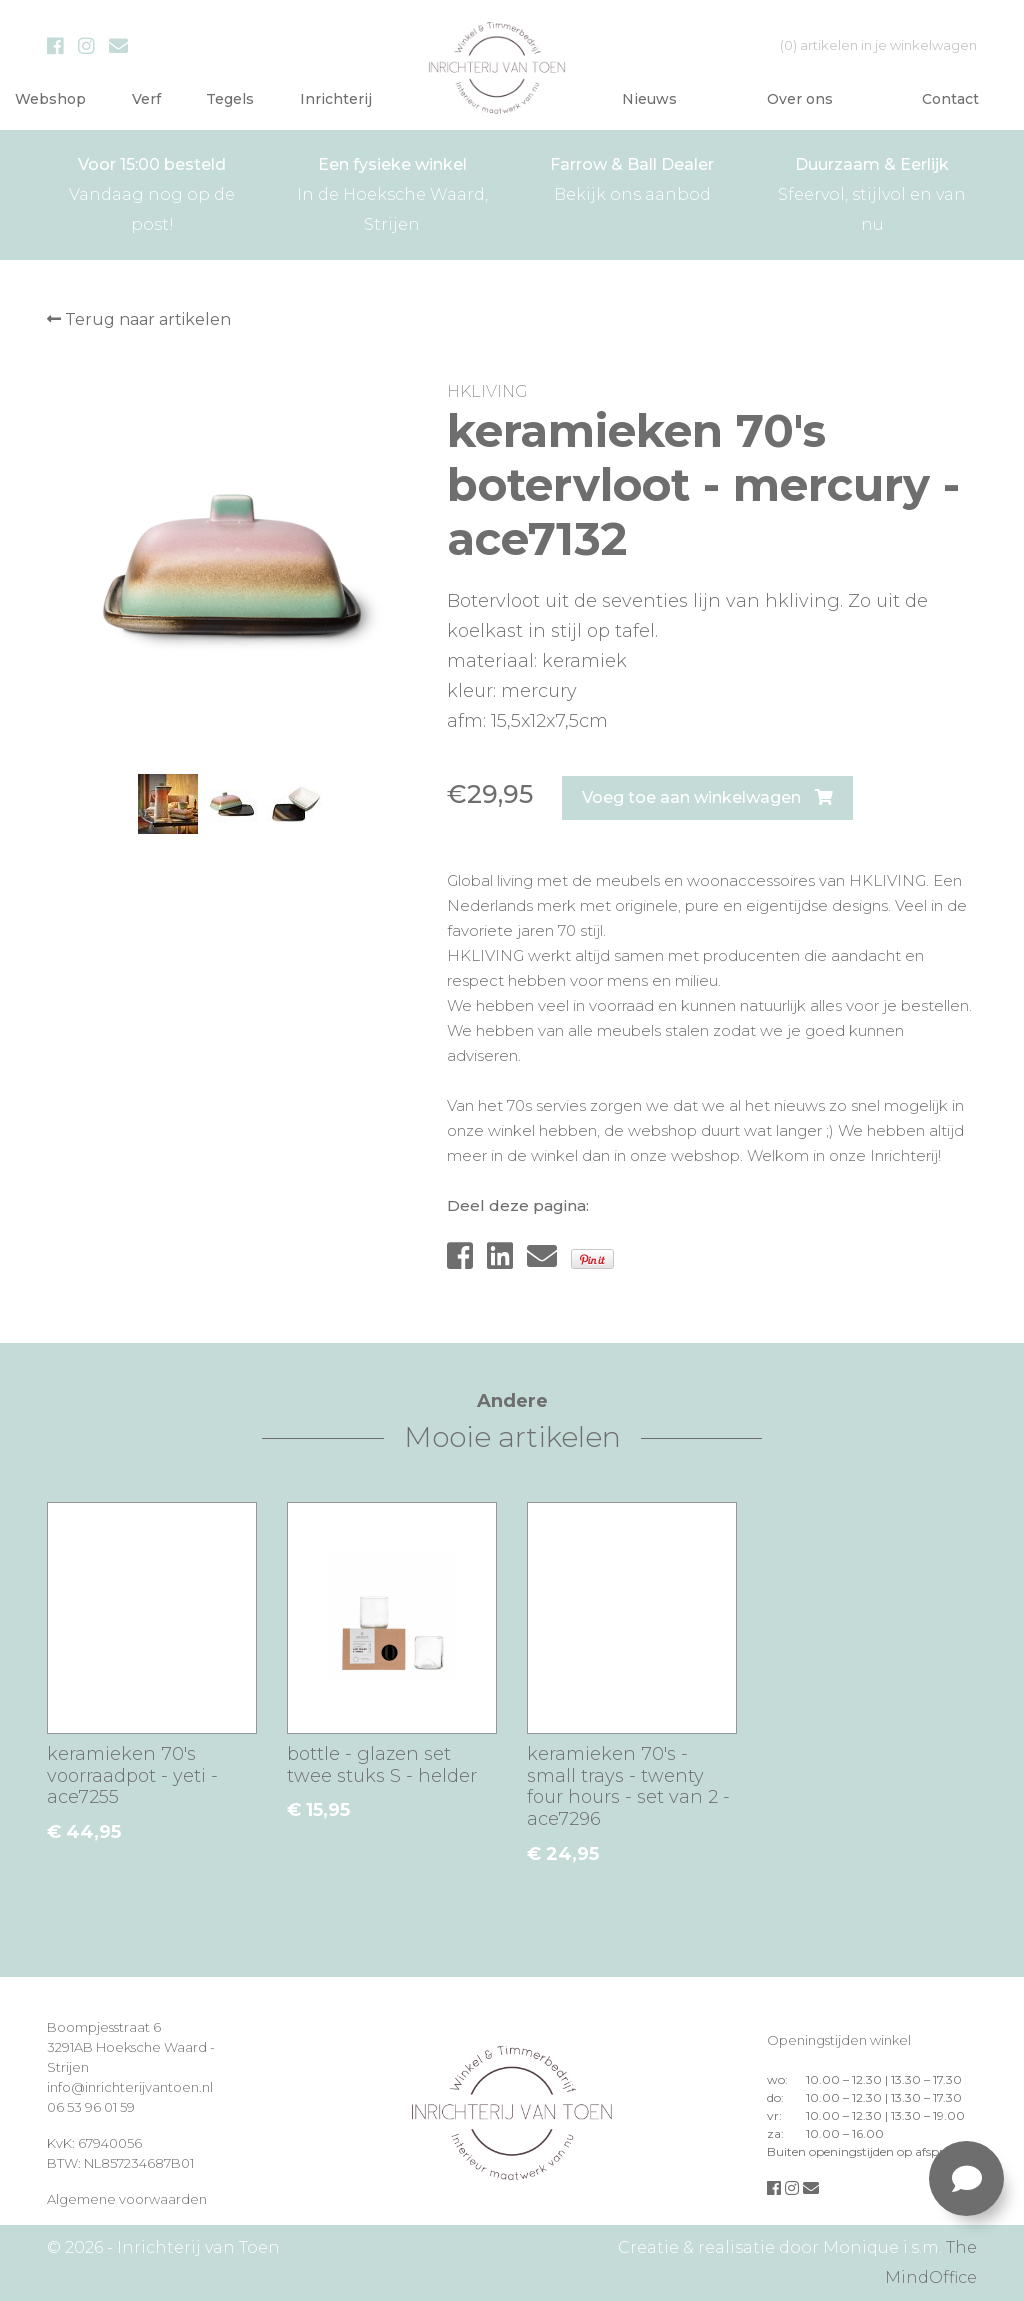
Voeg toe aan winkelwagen (707, 797)
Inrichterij (336, 99)
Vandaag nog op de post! (152, 192)
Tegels (230, 99)
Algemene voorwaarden (127, 2199)
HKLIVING (487, 391)
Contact (950, 99)
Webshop (50, 99)
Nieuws (649, 99)
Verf (146, 99)
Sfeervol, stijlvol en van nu (872, 192)
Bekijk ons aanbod (632, 177)
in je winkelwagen (878, 45)
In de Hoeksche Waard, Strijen (392, 192)
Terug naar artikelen (139, 319)
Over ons (800, 99)
